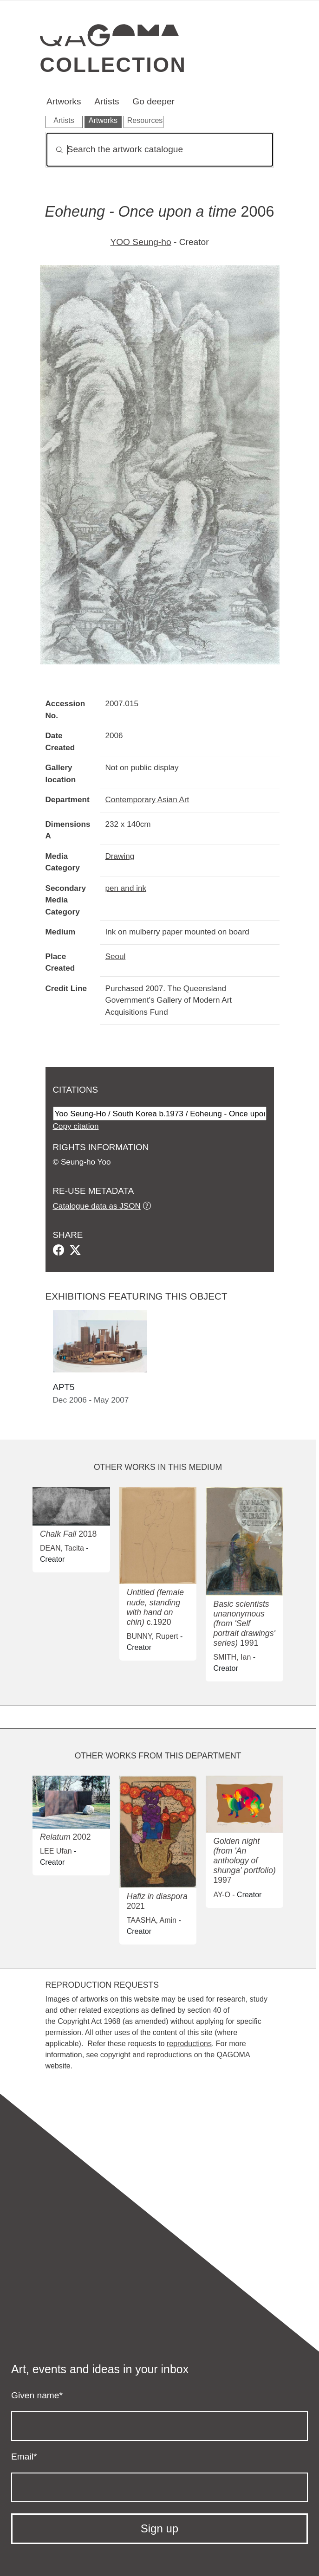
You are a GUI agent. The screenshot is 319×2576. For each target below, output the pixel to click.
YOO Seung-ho (140, 242)
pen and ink (126, 888)
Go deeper (153, 101)
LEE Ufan (56, 1851)
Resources (145, 120)
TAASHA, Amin (151, 1920)
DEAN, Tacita (62, 1548)
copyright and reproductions (146, 2055)
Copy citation (76, 1126)
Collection (113, 64)
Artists (106, 101)
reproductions (189, 2044)
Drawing (120, 856)
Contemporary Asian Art (147, 799)
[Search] (160, 149)
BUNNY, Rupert (152, 1636)
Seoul (115, 956)
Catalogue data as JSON (97, 1206)
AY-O (221, 1895)
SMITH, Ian (232, 1657)
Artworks (63, 101)
